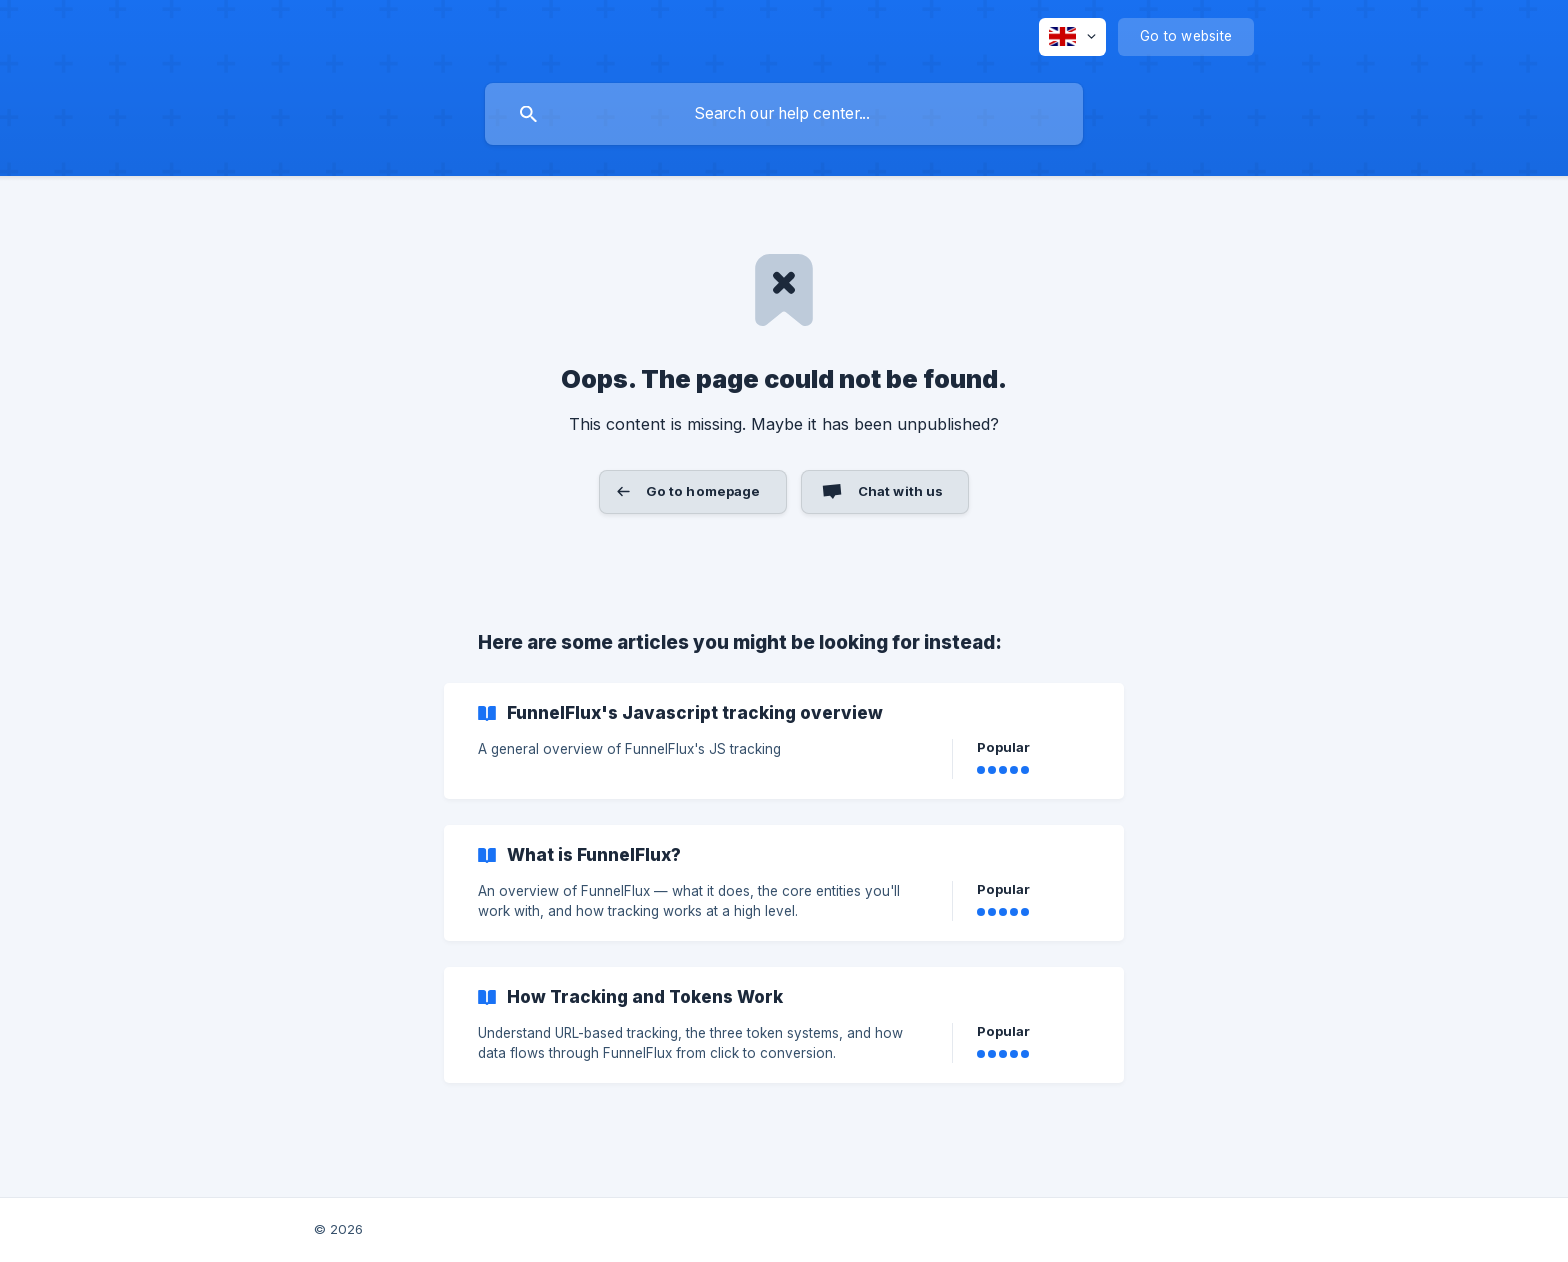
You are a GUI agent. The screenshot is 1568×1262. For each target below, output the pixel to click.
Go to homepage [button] (703, 491)
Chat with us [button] (901, 491)
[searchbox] (784, 114)
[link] (784, 741)
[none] (1072, 37)
